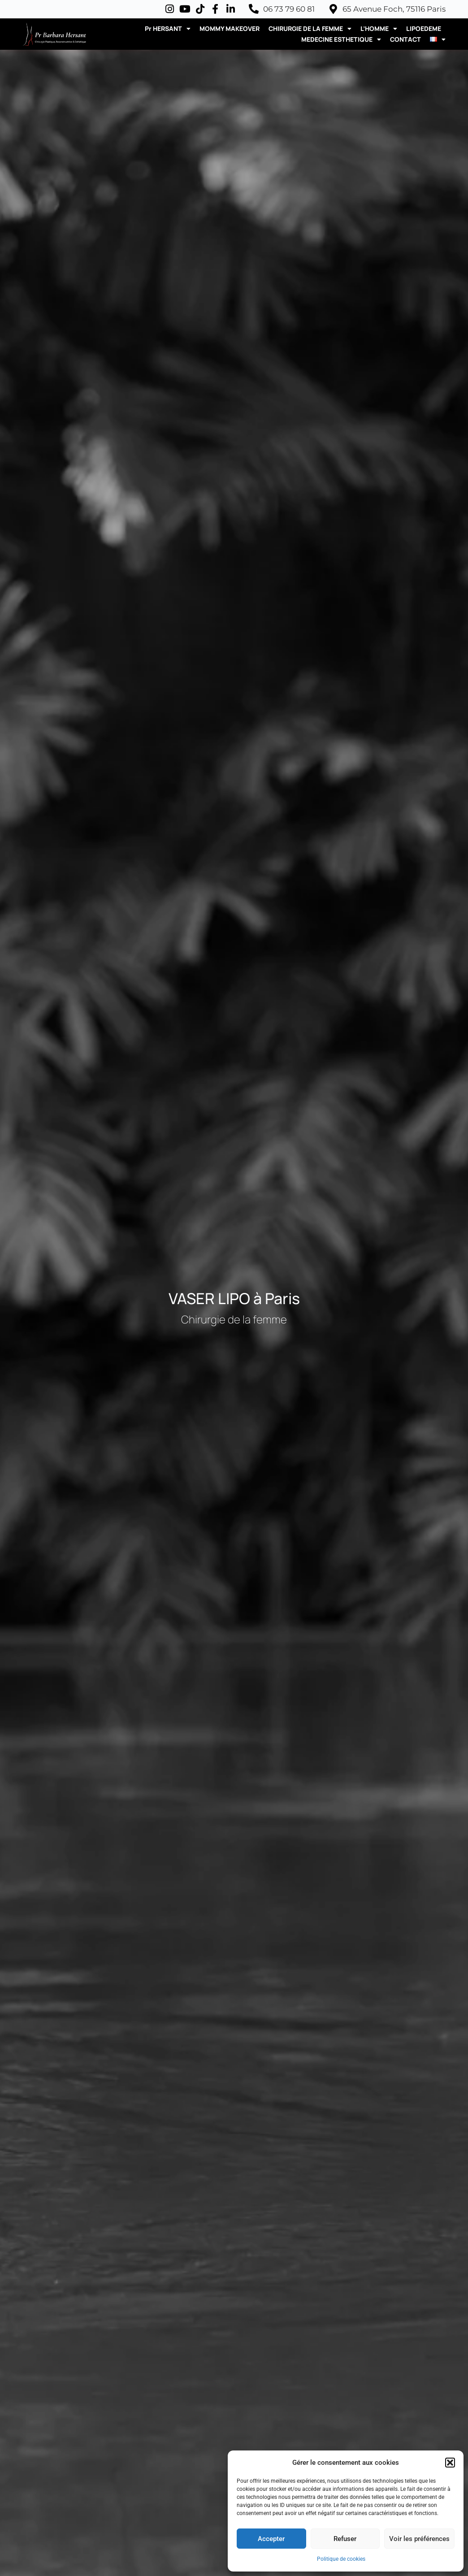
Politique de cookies (341, 2559)
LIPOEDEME (423, 28)
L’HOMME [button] (378, 28)
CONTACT (405, 39)
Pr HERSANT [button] (168, 28)
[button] (450, 2462)
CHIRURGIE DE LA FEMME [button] (310, 28)
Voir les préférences (419, 2539)
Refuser (345, 2539)
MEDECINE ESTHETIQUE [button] (341, 39)
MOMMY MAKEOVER (229, 28)
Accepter (271, 2539)
